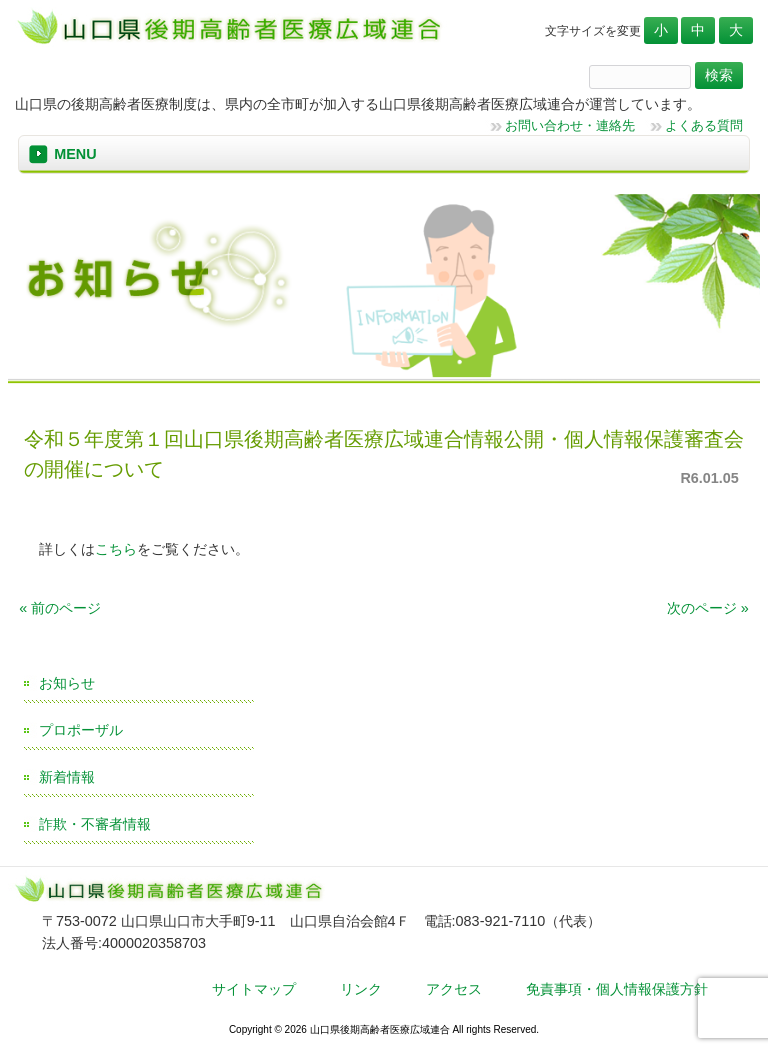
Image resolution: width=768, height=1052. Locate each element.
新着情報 (67, 777)
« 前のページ (60, 608)
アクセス (454, 989)
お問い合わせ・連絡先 (570, 125)
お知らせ (67, 683)
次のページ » (708, 608)
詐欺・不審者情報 (95, 824)
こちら (116, 549)
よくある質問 (704, 125)
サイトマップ (254, 989)
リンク (361, 989)
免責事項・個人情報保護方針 (617, 989)
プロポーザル (81, 730)
